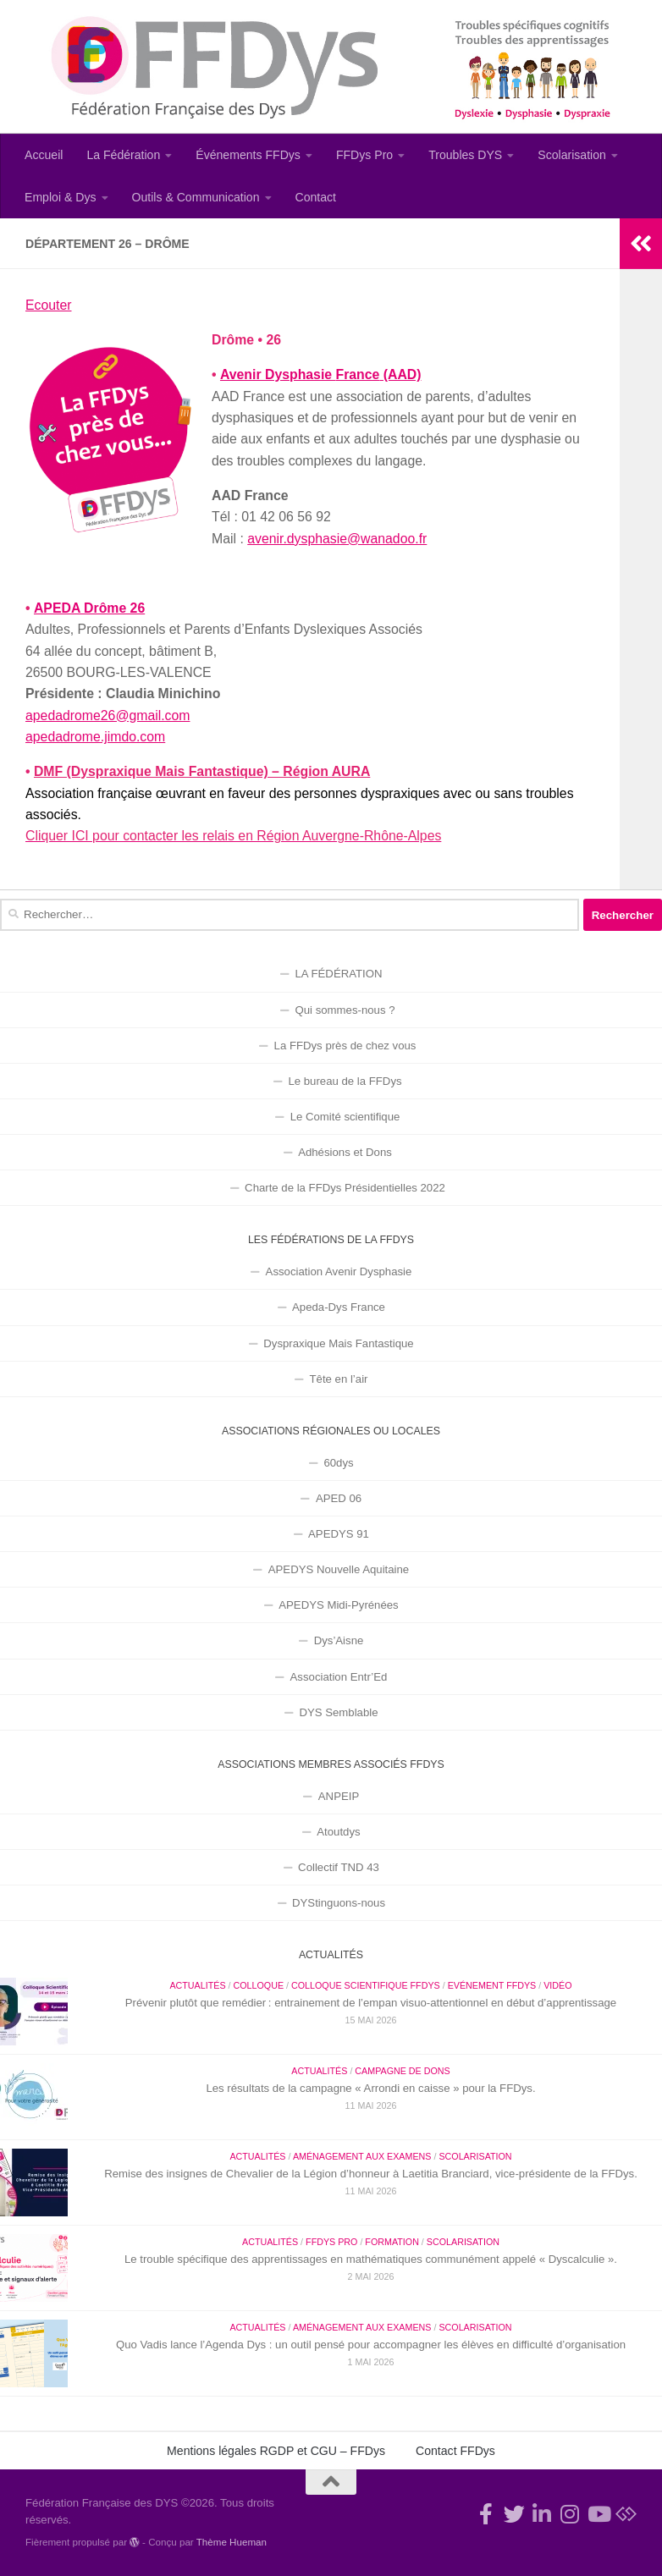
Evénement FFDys (492, 1985)
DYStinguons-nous (338, 1902)
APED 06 (338, 1498)
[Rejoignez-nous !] (486, 2513)
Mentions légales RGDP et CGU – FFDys (276, 2451)
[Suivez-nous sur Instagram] (570, 2513)
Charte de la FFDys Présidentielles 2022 (345, 1187)
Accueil (44, 155)
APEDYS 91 (338, 1533)
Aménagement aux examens (362, 2156)
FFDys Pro (364, 155)
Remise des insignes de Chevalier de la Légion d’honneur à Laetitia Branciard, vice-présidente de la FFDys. (370, 2173)
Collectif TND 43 (338, 1867)
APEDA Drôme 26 (88, 608)
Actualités (197, 1985)
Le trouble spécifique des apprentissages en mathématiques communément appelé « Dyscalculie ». (370, 2259)
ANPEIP (338, 1796)
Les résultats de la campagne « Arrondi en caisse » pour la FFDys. (370, 2088)
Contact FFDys (455, 2451)
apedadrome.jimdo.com (95, 736)
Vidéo (557, 1985)
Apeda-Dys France (338, 1307)
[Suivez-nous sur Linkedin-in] (542, 2513)
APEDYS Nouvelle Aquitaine (338, 1569)
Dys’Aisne (339, 1640)
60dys (338, 1462)
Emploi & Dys (61, 197)
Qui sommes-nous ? (345, 1010)
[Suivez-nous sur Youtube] (598, 2513)
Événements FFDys (248, 155)
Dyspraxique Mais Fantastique (338, 1343)
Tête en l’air (339, 1379)
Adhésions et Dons (345, 1152)
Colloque (258, 1985)
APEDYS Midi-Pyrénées (338, 1605)
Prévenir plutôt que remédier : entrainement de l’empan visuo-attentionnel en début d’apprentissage (370, 2002)
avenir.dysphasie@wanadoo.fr (337, 538)
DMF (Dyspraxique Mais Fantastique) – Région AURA (202, 771)
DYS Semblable (338, 1712)
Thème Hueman (231, 2541)
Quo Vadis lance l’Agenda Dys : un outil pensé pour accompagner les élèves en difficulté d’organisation (371, 2344)
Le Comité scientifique (345, 1116)
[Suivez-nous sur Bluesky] (626, 2513)
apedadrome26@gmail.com (107, 715)
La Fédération (123, 155)
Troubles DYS (465, 155)
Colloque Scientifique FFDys (365, 1985)
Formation (392, 2242)
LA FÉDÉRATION (338, 973)
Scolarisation (572, 155)
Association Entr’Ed (339, 1677)
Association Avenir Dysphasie (339, 1271)
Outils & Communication (196, 197)
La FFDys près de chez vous (345, 1045)
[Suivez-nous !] (514, 2513)
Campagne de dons (402, 2071)
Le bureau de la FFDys (344, 1081)
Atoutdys (338, 1831)
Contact (316, 197)
